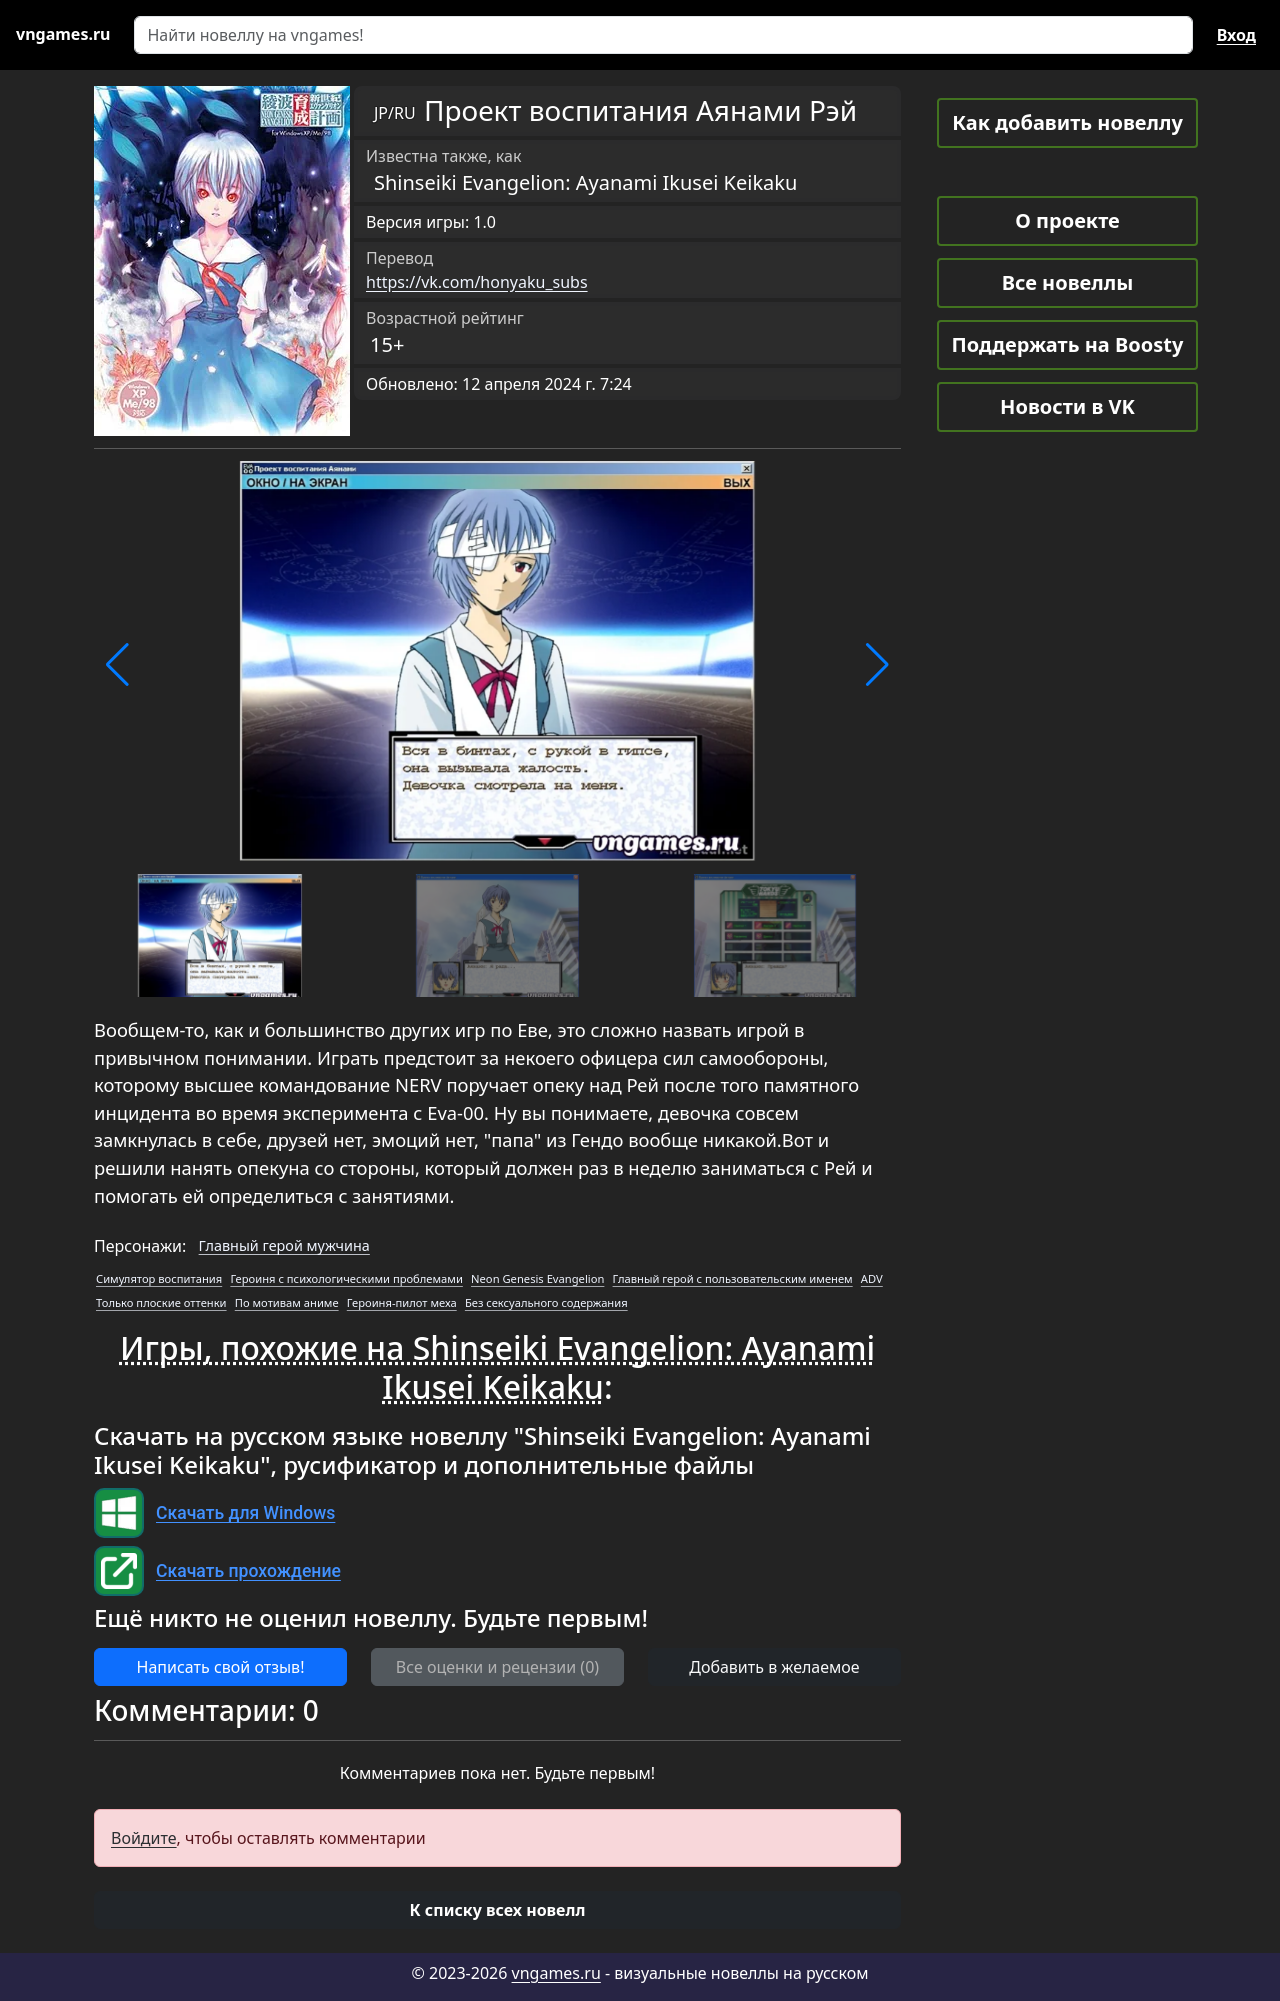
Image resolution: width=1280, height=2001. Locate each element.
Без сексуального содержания (546, 1302)
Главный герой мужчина (284, 1245)
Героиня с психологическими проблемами (346, 1278)
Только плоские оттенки (161, 1302)
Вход (1236, 35)
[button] (117, 665)
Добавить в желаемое (774, 1667)
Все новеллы (1068, 282)
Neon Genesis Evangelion (537, 1278)
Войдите (144, 1838)
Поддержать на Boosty (1068, 344)
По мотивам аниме (287, 1302)
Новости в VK (1067, 406)
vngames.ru (556, 1973)
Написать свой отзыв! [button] (221, 1667)
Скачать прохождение (248, 1571)
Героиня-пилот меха (402, 1302)
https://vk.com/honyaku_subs (477, 282)
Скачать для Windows (245, 1513)
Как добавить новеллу (1067, 122)
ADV (872, 1278)
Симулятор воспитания (159, 1278)
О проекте (1067, 220)
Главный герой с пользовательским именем (733, 1278)
